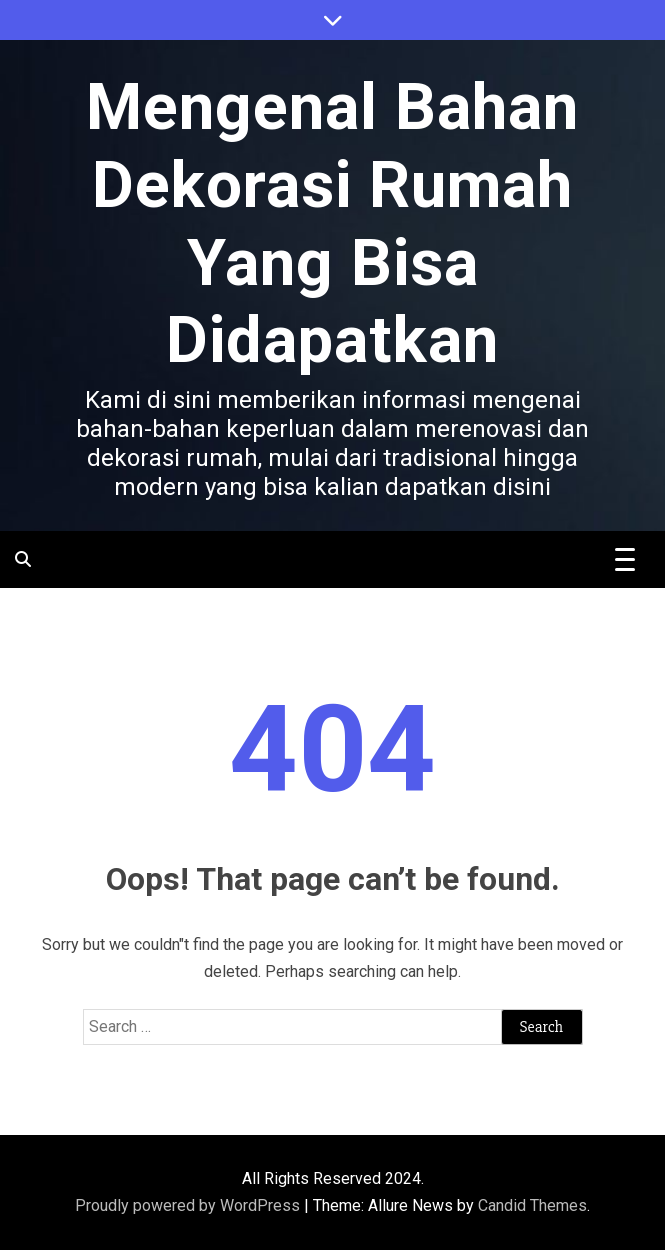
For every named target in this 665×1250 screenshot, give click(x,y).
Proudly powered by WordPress (189, 1205)
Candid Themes (532, 1205)
